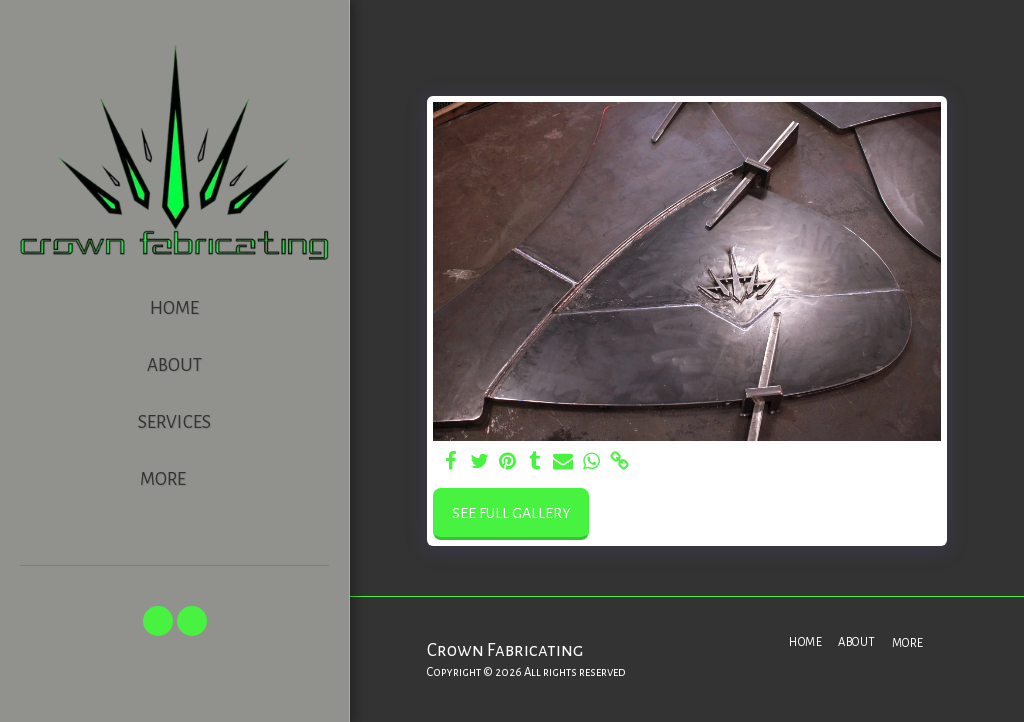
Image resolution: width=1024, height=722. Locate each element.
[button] (158, 621)
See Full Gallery (511, 513)
